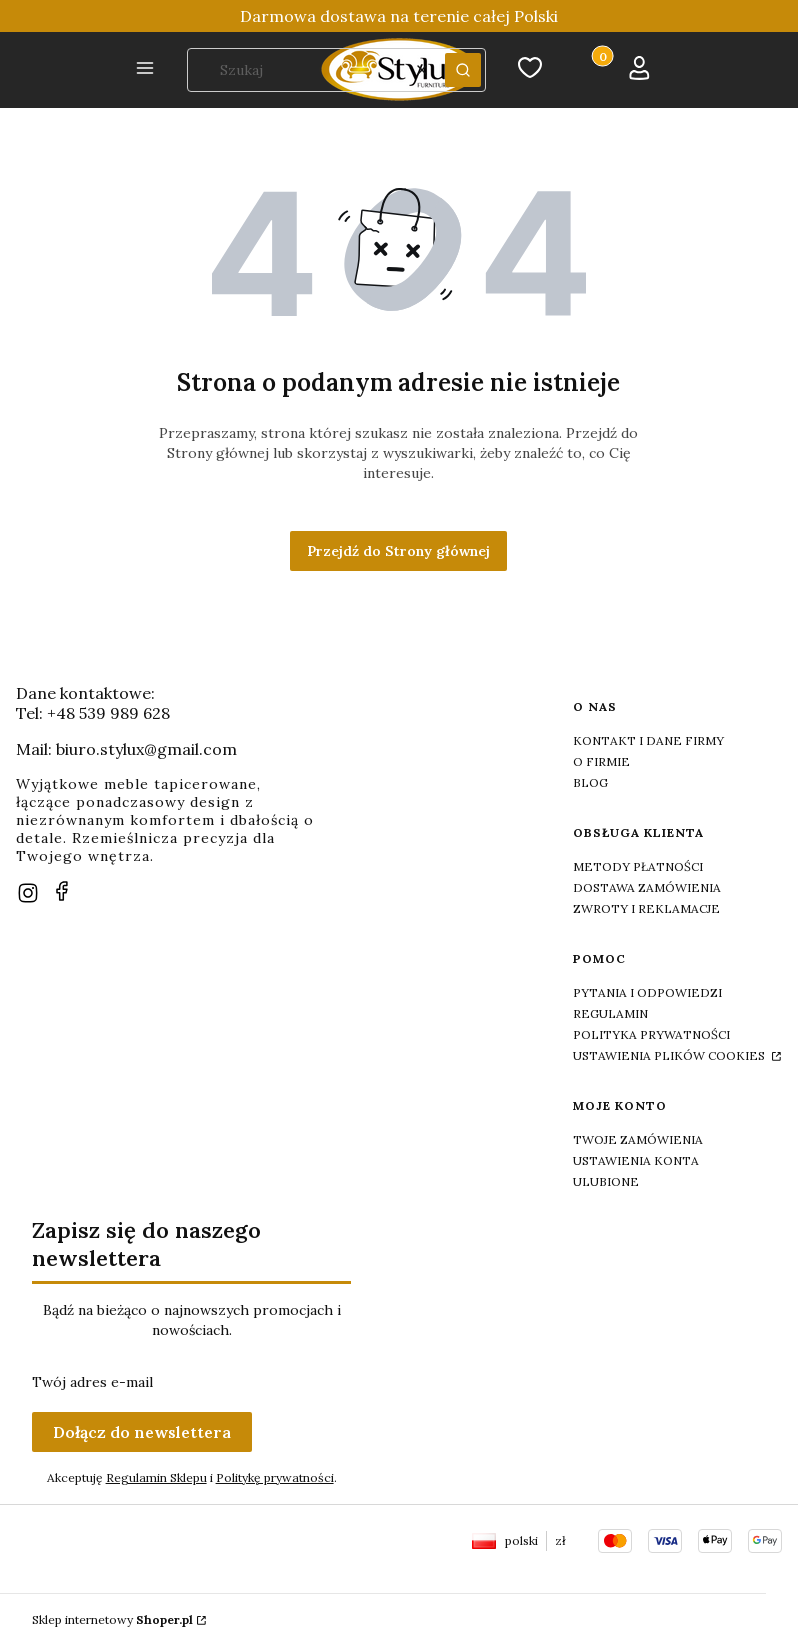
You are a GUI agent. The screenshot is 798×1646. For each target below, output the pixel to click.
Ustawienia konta (636, 1160)
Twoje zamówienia (638, 1139)
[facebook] (62, 891)
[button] (145, 70)
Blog (590, 782)
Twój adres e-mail (92, 1382)
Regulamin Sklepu (156, 1477)
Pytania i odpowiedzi (647, 992)
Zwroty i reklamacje (646, 908)
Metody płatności (638, 866)
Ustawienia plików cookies (670, 1055)
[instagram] (28, 893)
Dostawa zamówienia (647, 887)
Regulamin (610, 1013)
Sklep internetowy (112, 1619)
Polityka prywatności (651, 1034)
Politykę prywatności (275, 1477)
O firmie (601, 761)
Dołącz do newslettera (142, 1432)
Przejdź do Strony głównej (398, 551)
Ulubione (606, 1181)
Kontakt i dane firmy (648, 740)
